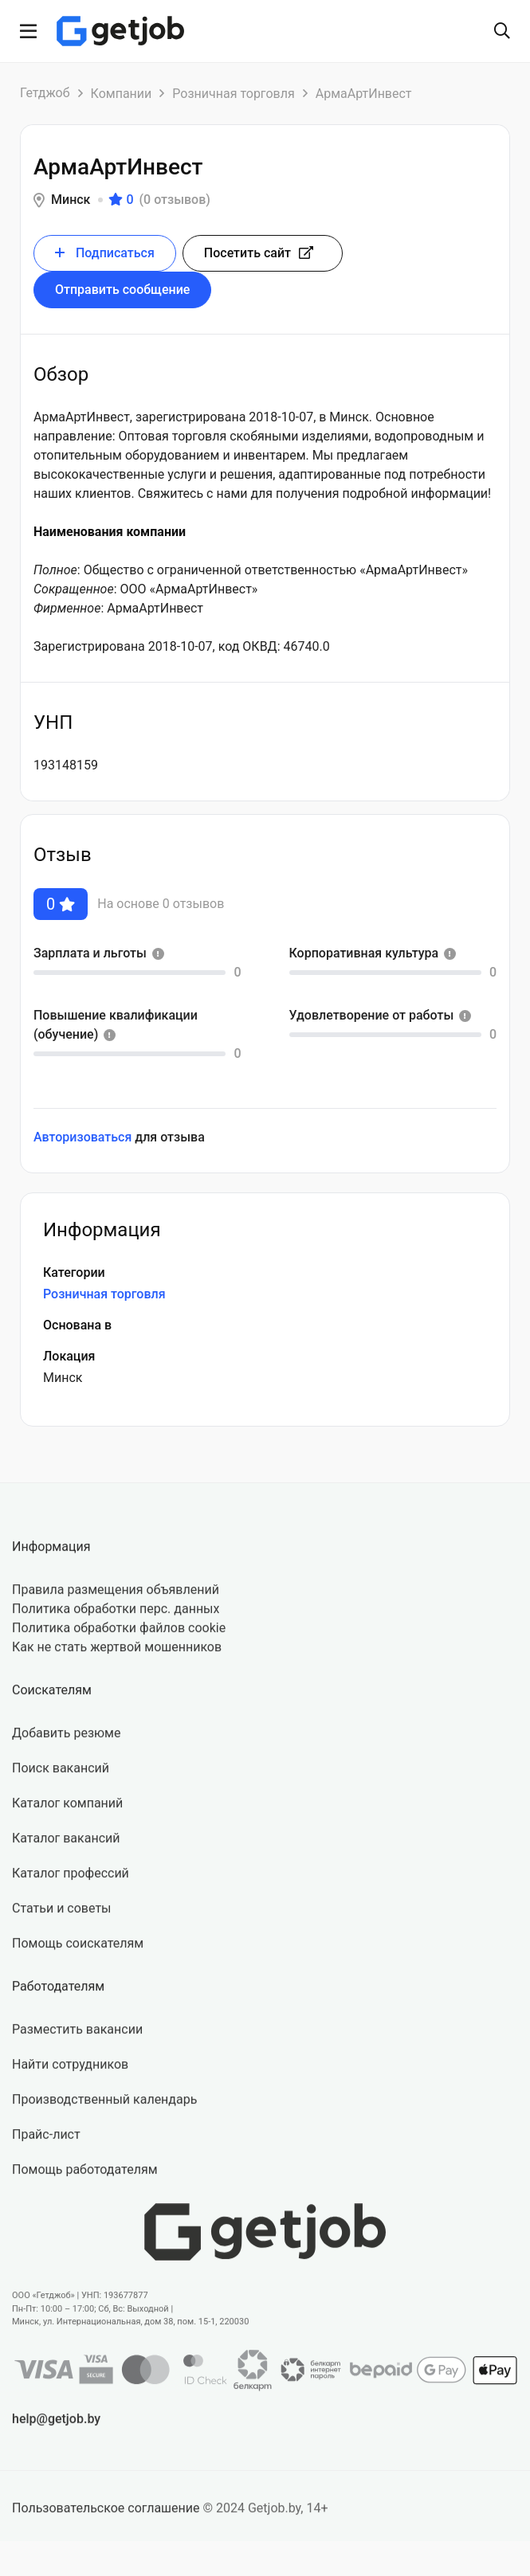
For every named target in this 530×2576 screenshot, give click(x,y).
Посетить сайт (258, 252)
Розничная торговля (233, 93)
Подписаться (105, 252)
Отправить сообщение (122, 289)
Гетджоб (45, 92)
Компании (121, 93)
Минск (70, 199)
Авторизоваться (82, 1137)
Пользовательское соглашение (106, 2522)
